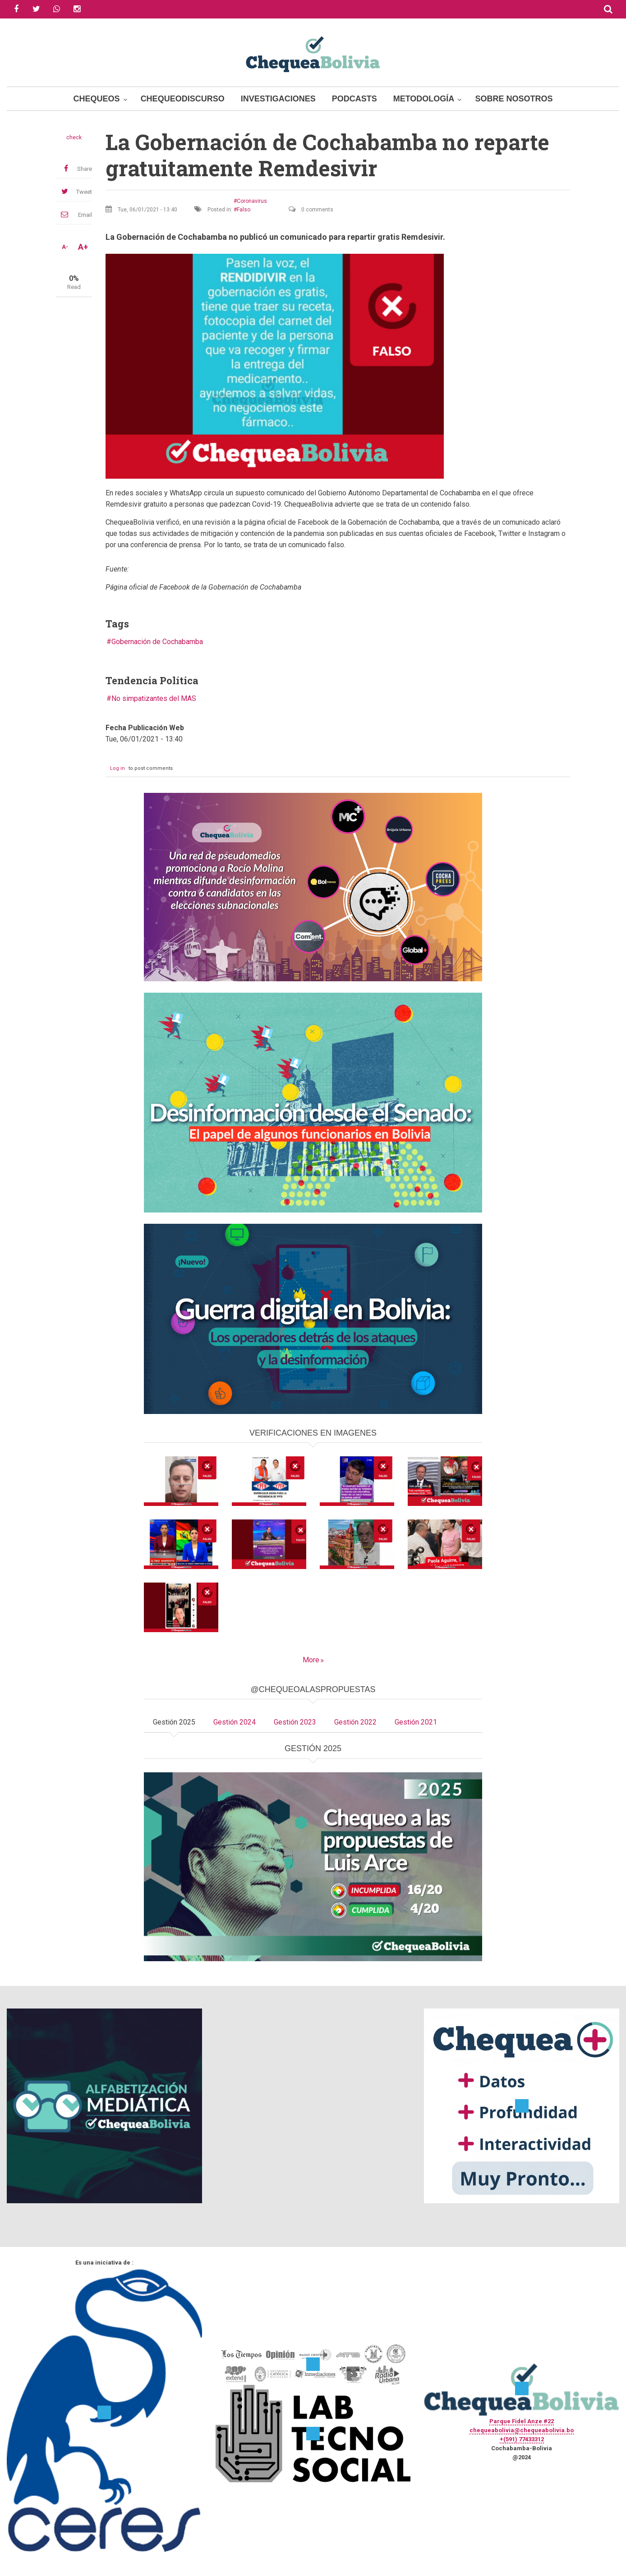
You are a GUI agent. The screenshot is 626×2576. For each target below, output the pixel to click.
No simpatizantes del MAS (153, 698)
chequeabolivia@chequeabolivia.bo (522, 2430)
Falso (243, 209)
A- (65, 247)
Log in (117, 768)
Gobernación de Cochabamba (157, 641)
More (311, 1660)
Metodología (424, 98)
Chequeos (97, 98)
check (74, 137)
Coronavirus (252, 201)
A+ (83, 247)
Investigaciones (278, 98)
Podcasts (354, 98)
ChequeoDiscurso (183, 98)
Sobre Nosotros (513, 98)
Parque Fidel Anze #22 (521, 2421)
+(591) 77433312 (522, 2439)
